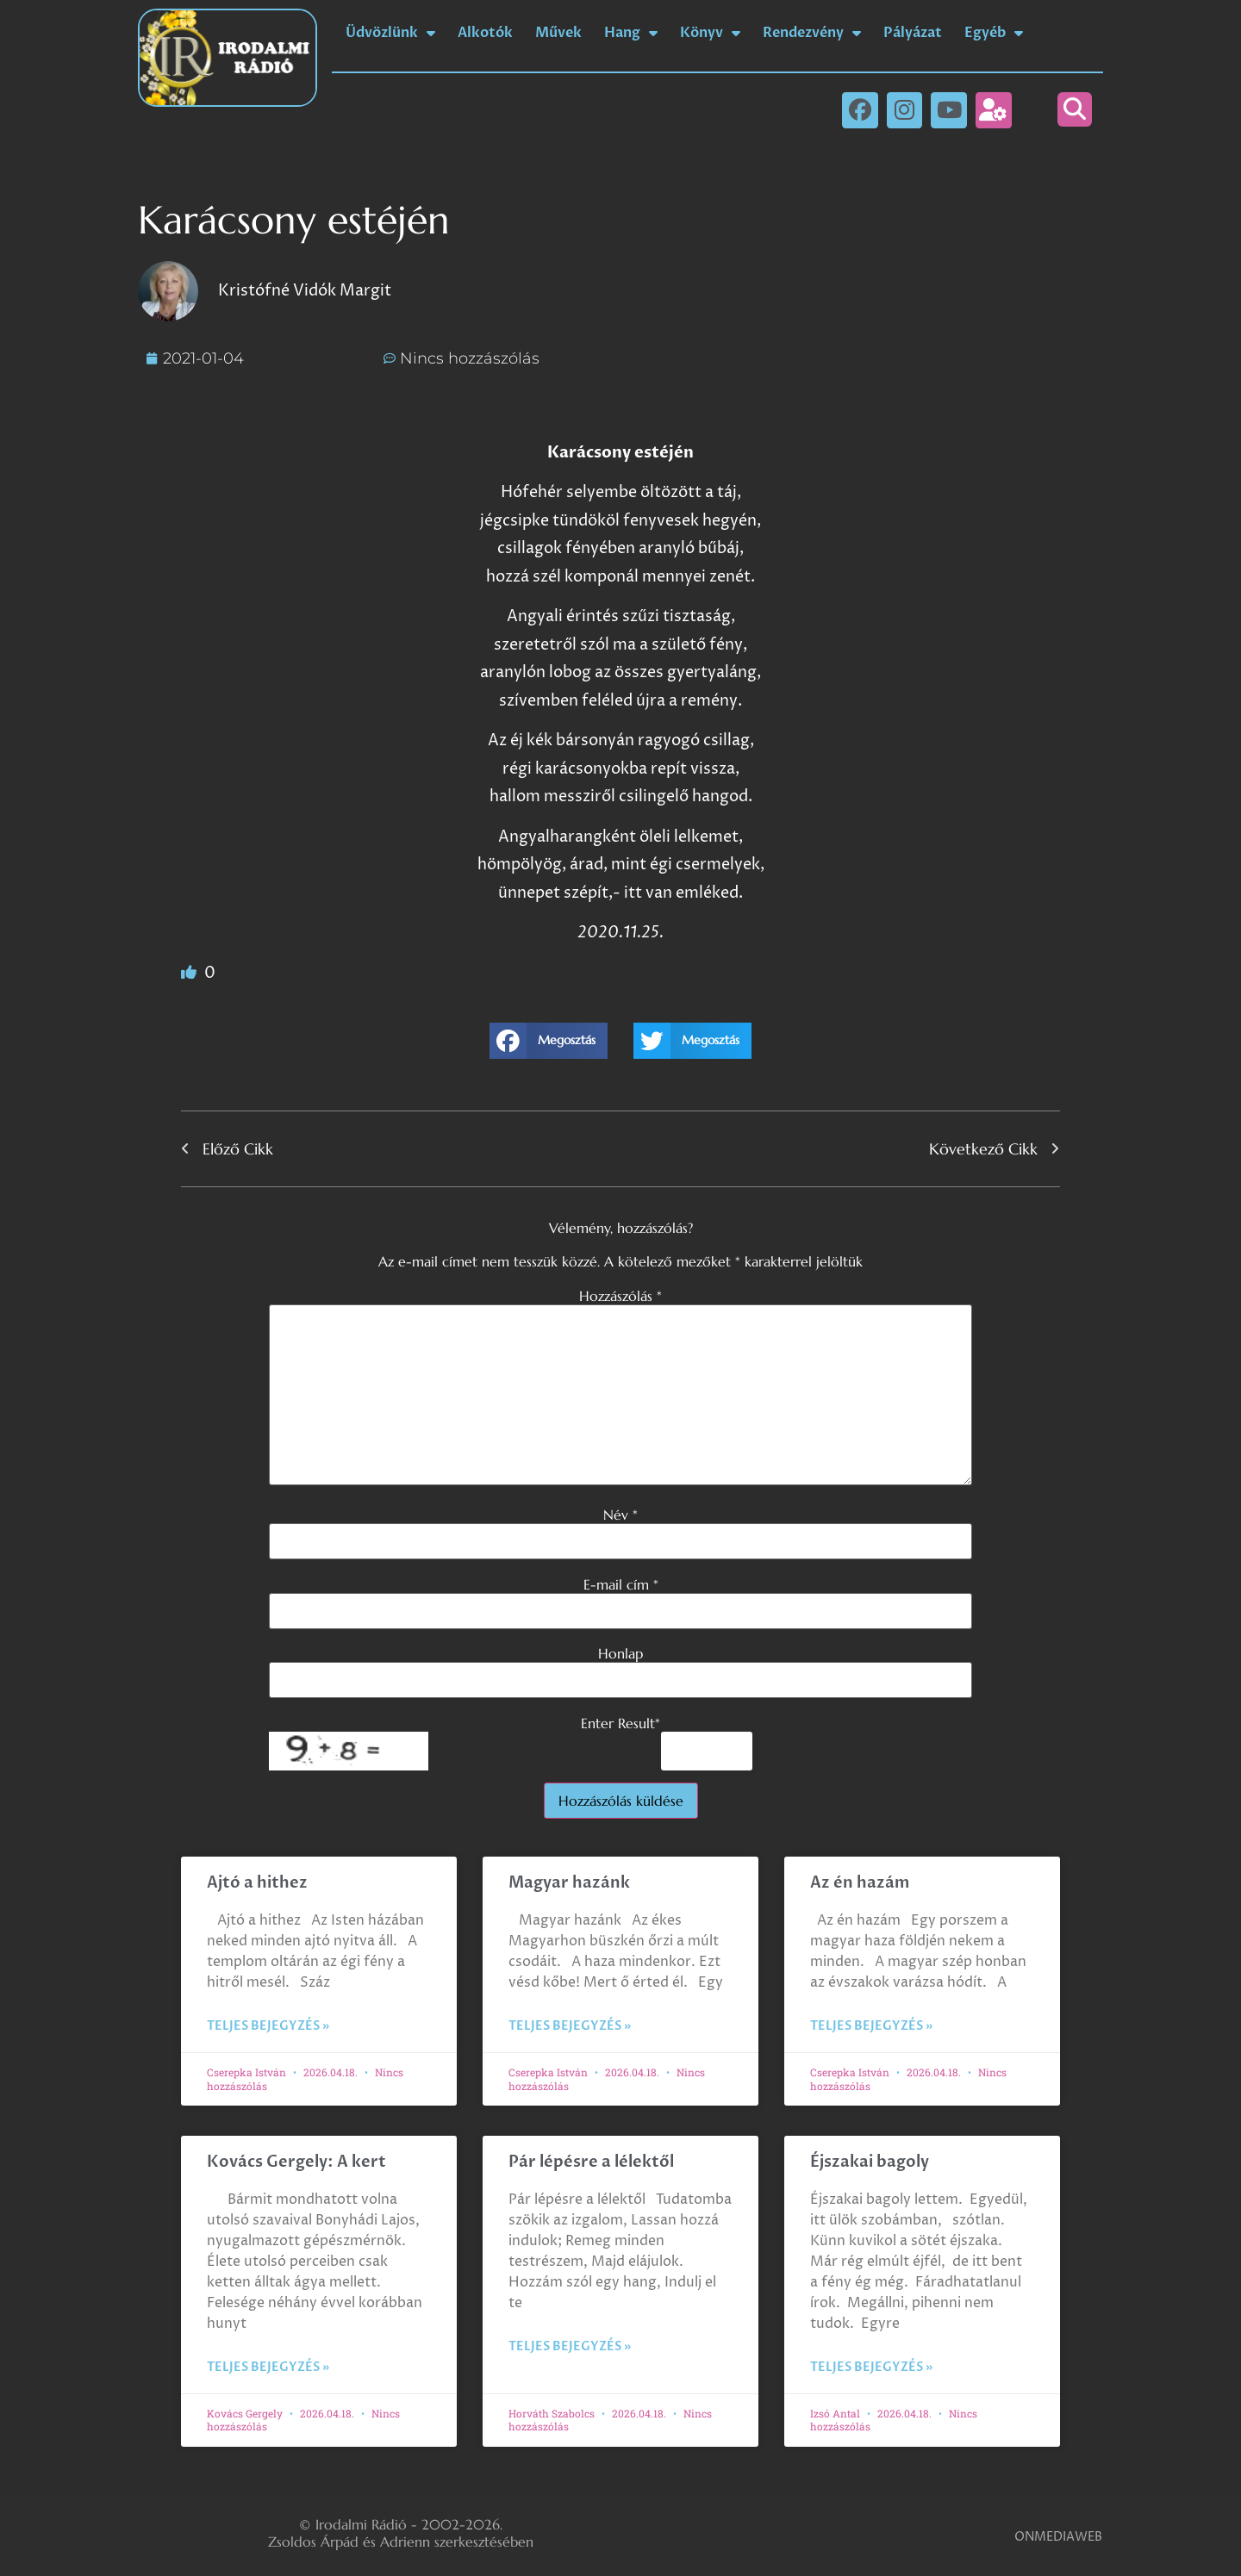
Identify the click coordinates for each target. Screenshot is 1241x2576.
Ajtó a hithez (257, 1883)
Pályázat (912, 32)
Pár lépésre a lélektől (591, 2162)
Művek (558, 32)
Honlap (620, 1653)
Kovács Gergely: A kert (296, 2162)
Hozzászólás (620, 1296)
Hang (631, 32)
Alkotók (485, 32)
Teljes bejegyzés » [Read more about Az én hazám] (871, 2026)
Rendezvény (812, 32)
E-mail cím (620, 1584)
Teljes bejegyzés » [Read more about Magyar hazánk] (569, 2026)
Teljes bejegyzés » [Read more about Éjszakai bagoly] (871, 2367)
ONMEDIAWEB (1058, 2537)
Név (620, 1514)
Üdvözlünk (390, 32)
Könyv (710, 32)
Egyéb (993, 32)
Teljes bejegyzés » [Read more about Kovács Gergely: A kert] (268, 2367)
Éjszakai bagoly (869, 2162)
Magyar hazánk (569, 1883)
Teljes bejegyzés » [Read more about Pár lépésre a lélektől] (569, 2346)
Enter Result (620, 1723)
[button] (1074, 109)
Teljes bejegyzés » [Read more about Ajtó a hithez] (268, 2026)
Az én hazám (859, 1883)
